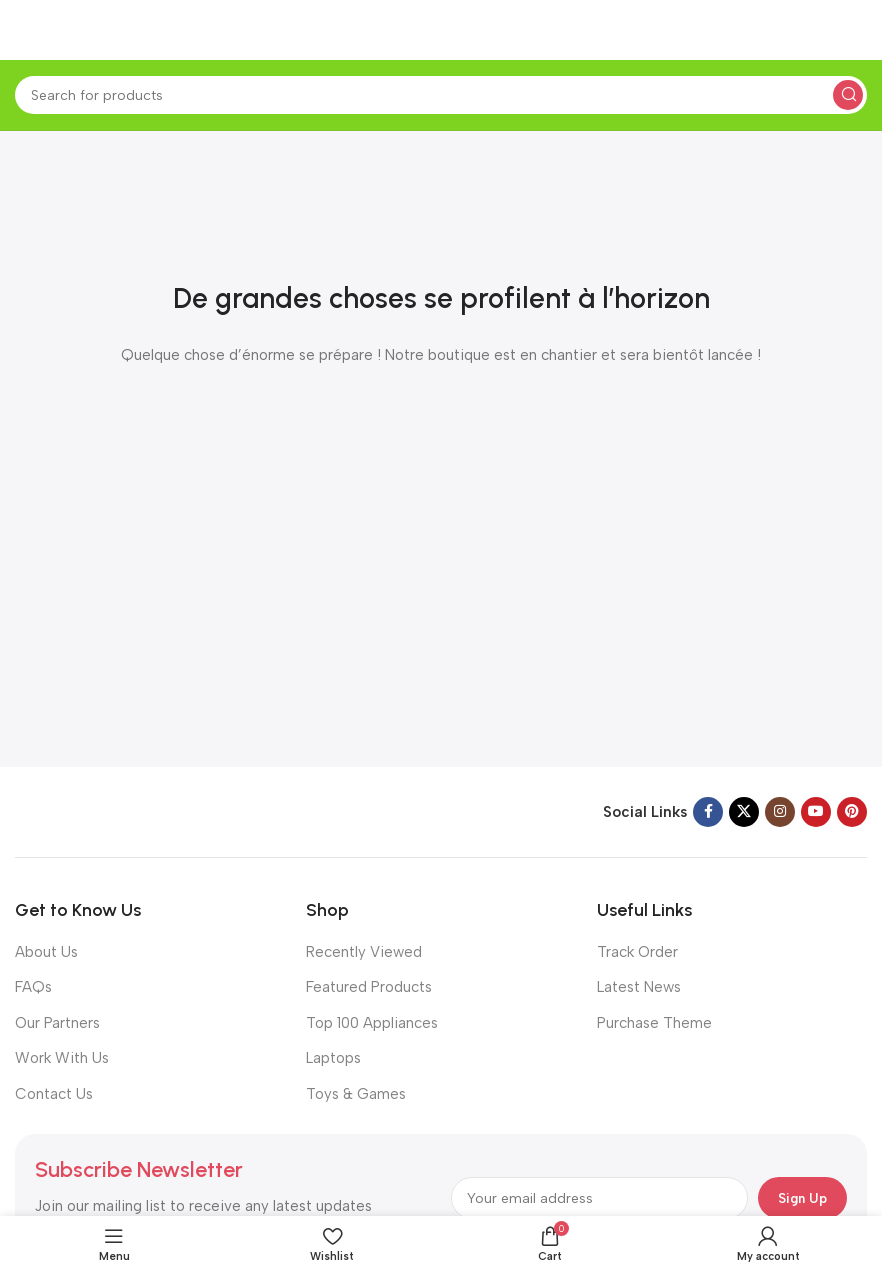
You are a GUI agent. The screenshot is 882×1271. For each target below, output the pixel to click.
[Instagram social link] (780, 812)
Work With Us (62, 1058)
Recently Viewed (364, 952)
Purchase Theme (654, 1023)
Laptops (333, 1058)
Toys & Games (356, 1094)
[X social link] (744, 812)
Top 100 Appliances (372, 1023)
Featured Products (369, 987)
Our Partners (57, 1023)
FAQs (33, 987)
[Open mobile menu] (25, 30)
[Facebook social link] (708, 812)
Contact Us (54, 1094)
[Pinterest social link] (852, 812)
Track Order (637, 952)
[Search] (441, 95)
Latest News (639, 987)
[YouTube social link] (816, 812)
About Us (46, 952)
